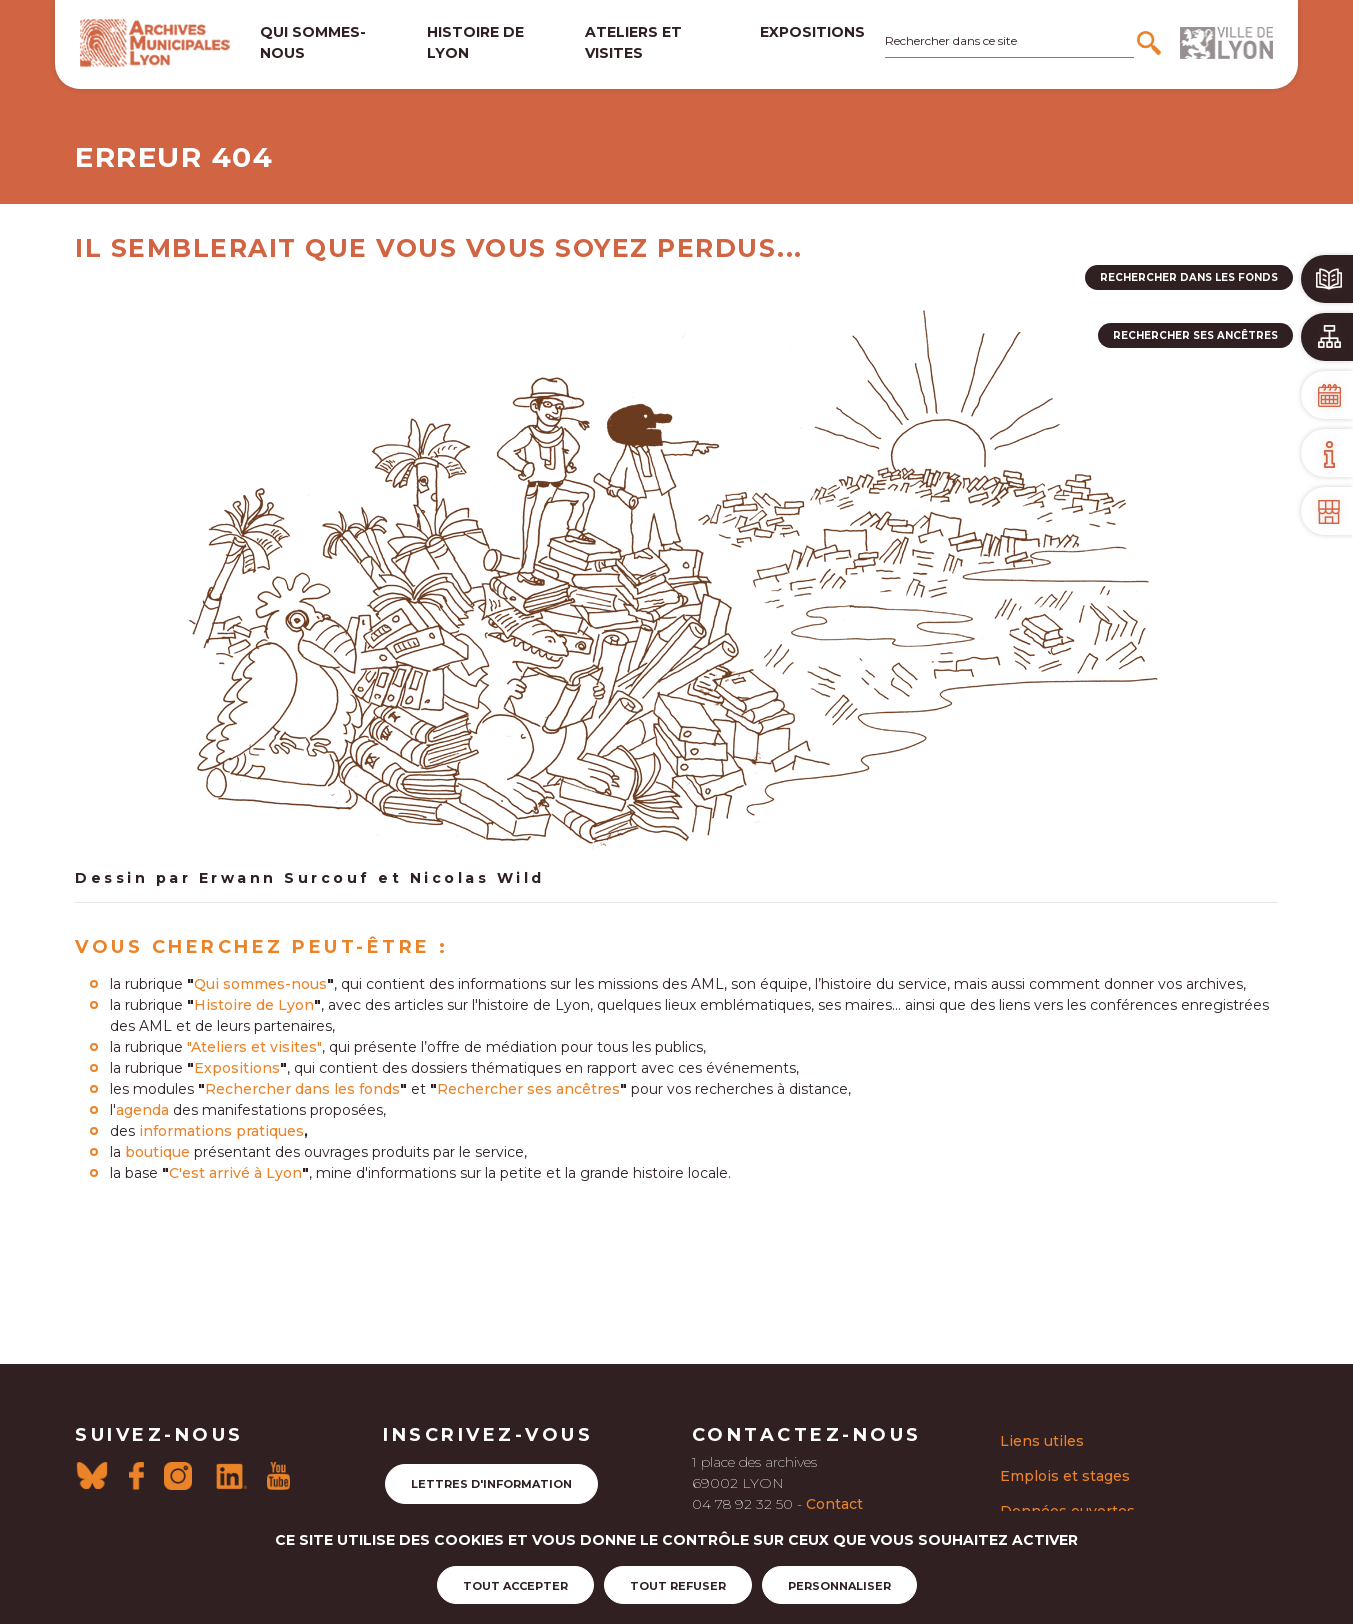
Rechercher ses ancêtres (528, 1089)
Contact (834, 1504)
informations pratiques (221, 1131)
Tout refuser (678, 1586)
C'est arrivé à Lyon (235, 1173)
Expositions (812, 32)
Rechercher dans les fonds (302, 1089)
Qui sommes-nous (313, 42)
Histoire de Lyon (254, 1005)
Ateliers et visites (633, 42)
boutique (157, 1152)
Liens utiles (1042, 1441)
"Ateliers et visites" (254, 1047)
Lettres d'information (491, 1484)
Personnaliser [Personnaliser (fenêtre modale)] (839, 1586)
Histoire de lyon (475, 42)
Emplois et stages (1065, 1476)
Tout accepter (515, 1586)
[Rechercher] (1152, 43)
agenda (142, 1110)
